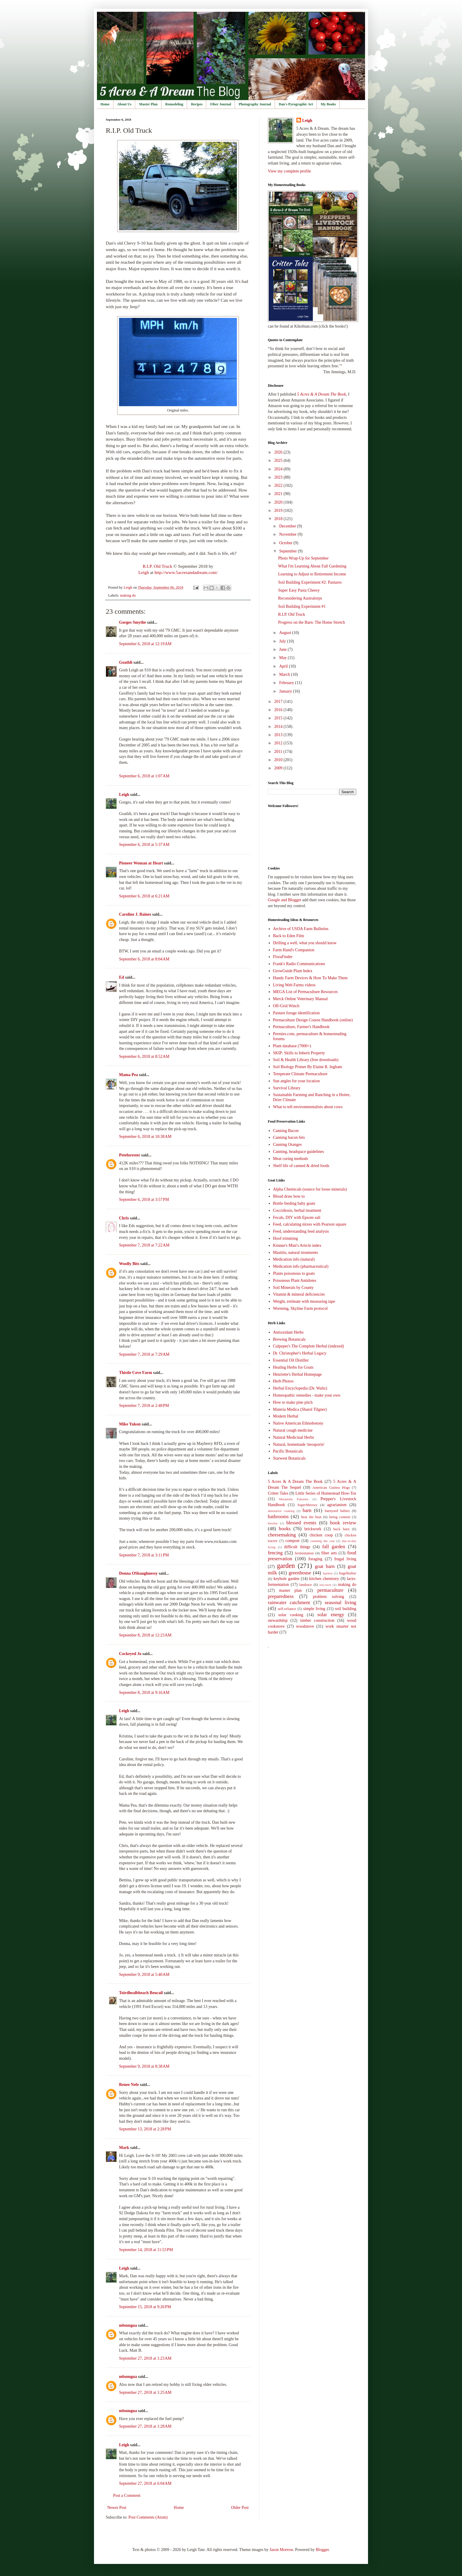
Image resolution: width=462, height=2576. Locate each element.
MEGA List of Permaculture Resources (305, 992)
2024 (279, 469)
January (286, 691)
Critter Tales (278, 1493)
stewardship (278, 1620)
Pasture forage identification (296, 1013)
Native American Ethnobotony (298, 1423)
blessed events (301, 1523)
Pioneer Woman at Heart (141, 863)
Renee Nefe (129, 2084)
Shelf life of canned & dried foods (301, 1165)
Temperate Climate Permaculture (300, 1074)
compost (292, 1540)
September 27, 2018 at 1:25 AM (145, 2392)
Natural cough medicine (293, 1430)
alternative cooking (281, 1511)
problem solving (328, 1596)
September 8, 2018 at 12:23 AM (145, 1635)
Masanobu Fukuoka (293, 1499)
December (288, 526)
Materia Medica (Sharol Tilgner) (300, 1409)
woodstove (305, 1626)
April (284, 666)
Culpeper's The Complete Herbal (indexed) (308, 1346)
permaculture (330, 1590)
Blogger (322, 2549)
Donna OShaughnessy (138, 1573)
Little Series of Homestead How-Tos (326, 1493)
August (285, 632)
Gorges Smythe (132, 622)
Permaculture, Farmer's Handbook (301, 1027)
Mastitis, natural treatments (295, 1252)
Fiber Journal (220, 104)
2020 (279, 502)
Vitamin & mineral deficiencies (299, 1294)
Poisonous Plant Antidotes (294, 1280)
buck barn (341, 1529)
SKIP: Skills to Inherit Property (299, 1053)
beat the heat (311, 1517)
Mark (124, 2147)
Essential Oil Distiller (291, 1360)
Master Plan (148, 104)
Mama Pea (128, 1075)
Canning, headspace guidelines (298, 1151)
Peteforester (129, 1155)
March (285, 674)
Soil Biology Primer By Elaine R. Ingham (307, 1067)
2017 (279, 701)
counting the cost (322, 1541)
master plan (290, 1590)
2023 (279, 477)
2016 (279, 710)
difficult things (297, 1547)
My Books (328, 104)
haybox (328, 1573)
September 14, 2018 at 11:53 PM (146, 2250)
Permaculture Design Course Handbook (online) (313, 1020)
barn (307, 1510)
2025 (279, 460)
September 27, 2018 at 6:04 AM (145, 2483)
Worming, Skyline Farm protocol (300, 1308)
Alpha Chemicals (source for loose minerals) (310, 1189)
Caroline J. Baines (135, 914)
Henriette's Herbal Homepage (297, 1374)
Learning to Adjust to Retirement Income (312, 574)
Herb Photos (283, 1381)
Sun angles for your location (296, 1081)
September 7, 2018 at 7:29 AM (144, 1354)
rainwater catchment (289, 1602)
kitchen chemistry (324, 1578)
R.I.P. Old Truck (157, 566)
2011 (278, 751)
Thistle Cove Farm (135, 1372)
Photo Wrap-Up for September (303, 558)
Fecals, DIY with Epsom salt (297, 1217)
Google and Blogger (284, 900)
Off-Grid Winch (286, 1006)
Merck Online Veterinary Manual (300, 999)
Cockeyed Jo (130, 1654)
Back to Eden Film (288, 936)
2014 (279, 726)
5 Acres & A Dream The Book (295, 1481)
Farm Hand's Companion (293, 950)
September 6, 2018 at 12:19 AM (145, 644)
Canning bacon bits (289, 1137)
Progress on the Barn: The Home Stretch (311, 622)
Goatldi (125, 662)
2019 (279, 510)
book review (343, 1523)
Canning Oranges (287, 1144)
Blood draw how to (289, 1196)
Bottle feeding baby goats (294, 1203)
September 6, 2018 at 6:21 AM (144, 896)
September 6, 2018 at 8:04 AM (144, 959)
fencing (275, 1553)
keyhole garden (286, 1578)
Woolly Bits (129, 1264)
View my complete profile (289, 171)
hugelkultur (347, 1573)
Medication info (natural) (294, 1259)
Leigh (143, 572)
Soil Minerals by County (293, 1287)
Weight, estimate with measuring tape (304, 1301)
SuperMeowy (307, 1505)
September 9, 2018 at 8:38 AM (144, 2066)
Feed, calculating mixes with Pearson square (309, 1224)
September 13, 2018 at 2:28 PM (145, 2129)
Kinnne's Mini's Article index (297, 1245)
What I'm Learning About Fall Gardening (312, 566)
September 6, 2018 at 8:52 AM (144, 1056)
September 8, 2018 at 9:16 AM (144, 1692)
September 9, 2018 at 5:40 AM (144, 1974)
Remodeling (174, 104)
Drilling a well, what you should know (305, 943)
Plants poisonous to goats (294, 1273)
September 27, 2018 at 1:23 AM (145, 2358)
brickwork (312, 1529)
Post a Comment (127, 2495)
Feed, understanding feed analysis (301, 1231)
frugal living (345, 1559)
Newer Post (116, 2507)
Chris (124, 1218)
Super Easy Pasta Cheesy (299, 590)
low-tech (325, 1584)
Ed (121, 977)
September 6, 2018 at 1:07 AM (144, 776)
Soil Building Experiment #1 (302, 606)
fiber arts (329, 1553)
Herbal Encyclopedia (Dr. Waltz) (300, 1388)
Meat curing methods (290, 1158)
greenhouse (300, 1573)
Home (105, 104)
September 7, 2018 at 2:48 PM (144, 1405)
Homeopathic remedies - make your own (306, 1395)
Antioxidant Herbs (288, 1332)
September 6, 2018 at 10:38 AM (145, 1136)
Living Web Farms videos (294, 985)
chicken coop (321, 1535)
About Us (124, 104)
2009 (279, 768)
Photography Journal (255, 104)
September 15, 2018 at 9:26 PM (145, 2307)
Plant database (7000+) (292, 1046)
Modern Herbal (285, 1416)
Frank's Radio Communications (299, 964)
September (288, 551)
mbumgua (128, 2325)
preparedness (281, 1596)
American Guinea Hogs (331, 1487)
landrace (305, 1585)
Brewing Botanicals (289, 1339)
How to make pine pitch (293, 1402)
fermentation (304, 1553)
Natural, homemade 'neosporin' (298, 1444)
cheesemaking (282, 1535)
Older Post (240, 2507)
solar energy (330, 1614)
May (283, 657)
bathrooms (278, 1516)
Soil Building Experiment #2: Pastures (309, 582)
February (287, 682)
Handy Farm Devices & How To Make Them (310, 978)
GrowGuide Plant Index (293, 971)
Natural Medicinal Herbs (293, 1437)
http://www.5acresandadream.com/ (185, 572)
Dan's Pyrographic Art (296, 104)
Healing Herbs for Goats (293, 1367)
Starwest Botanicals (289, 1458)
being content (339, 1517)
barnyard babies (337, 1511)
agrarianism (336, 1505)
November (288, 534)
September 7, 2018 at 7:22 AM (144, 1245)
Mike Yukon (130, 1424)
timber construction (317, 1620)
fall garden (333, 1546)
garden (286, 1565)
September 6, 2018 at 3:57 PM (144, 1199)
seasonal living (340, 1602)
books (285, 1528)
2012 (279, 743)
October (286, 543)
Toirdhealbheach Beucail (141, 1993)
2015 (279, 718)
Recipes (196, 104)
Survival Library (287, 1088)
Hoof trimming (285, 1238)
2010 (279, 760)
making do (128, 595)
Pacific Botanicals (288, 1451)
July (283, 641)
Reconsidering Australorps (300, 598)
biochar (273, 1523)
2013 (279, 735)
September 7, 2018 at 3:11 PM (144, 1555)
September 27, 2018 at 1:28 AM (145, 2426)
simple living (314, 1608)
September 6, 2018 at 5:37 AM (144, 844)
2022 (279, 485)
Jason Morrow (281, 2549)
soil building (345, 1608)
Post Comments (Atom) (148, 2517)
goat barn (325, 1566)
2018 (279, 519)
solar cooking (290, 1615)
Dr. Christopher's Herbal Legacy (299, 1353)
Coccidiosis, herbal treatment (297, 1210)
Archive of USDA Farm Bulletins (301, 929)
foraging (315, 1559)
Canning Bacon (286, 1130)
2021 (279, 494)
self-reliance (287, 1609)
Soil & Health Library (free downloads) (306, 1060)
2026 (279, 452)
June (283, 649)
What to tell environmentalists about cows (308, 1107)
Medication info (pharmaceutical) (301, 1266)
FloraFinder (283, 957)
